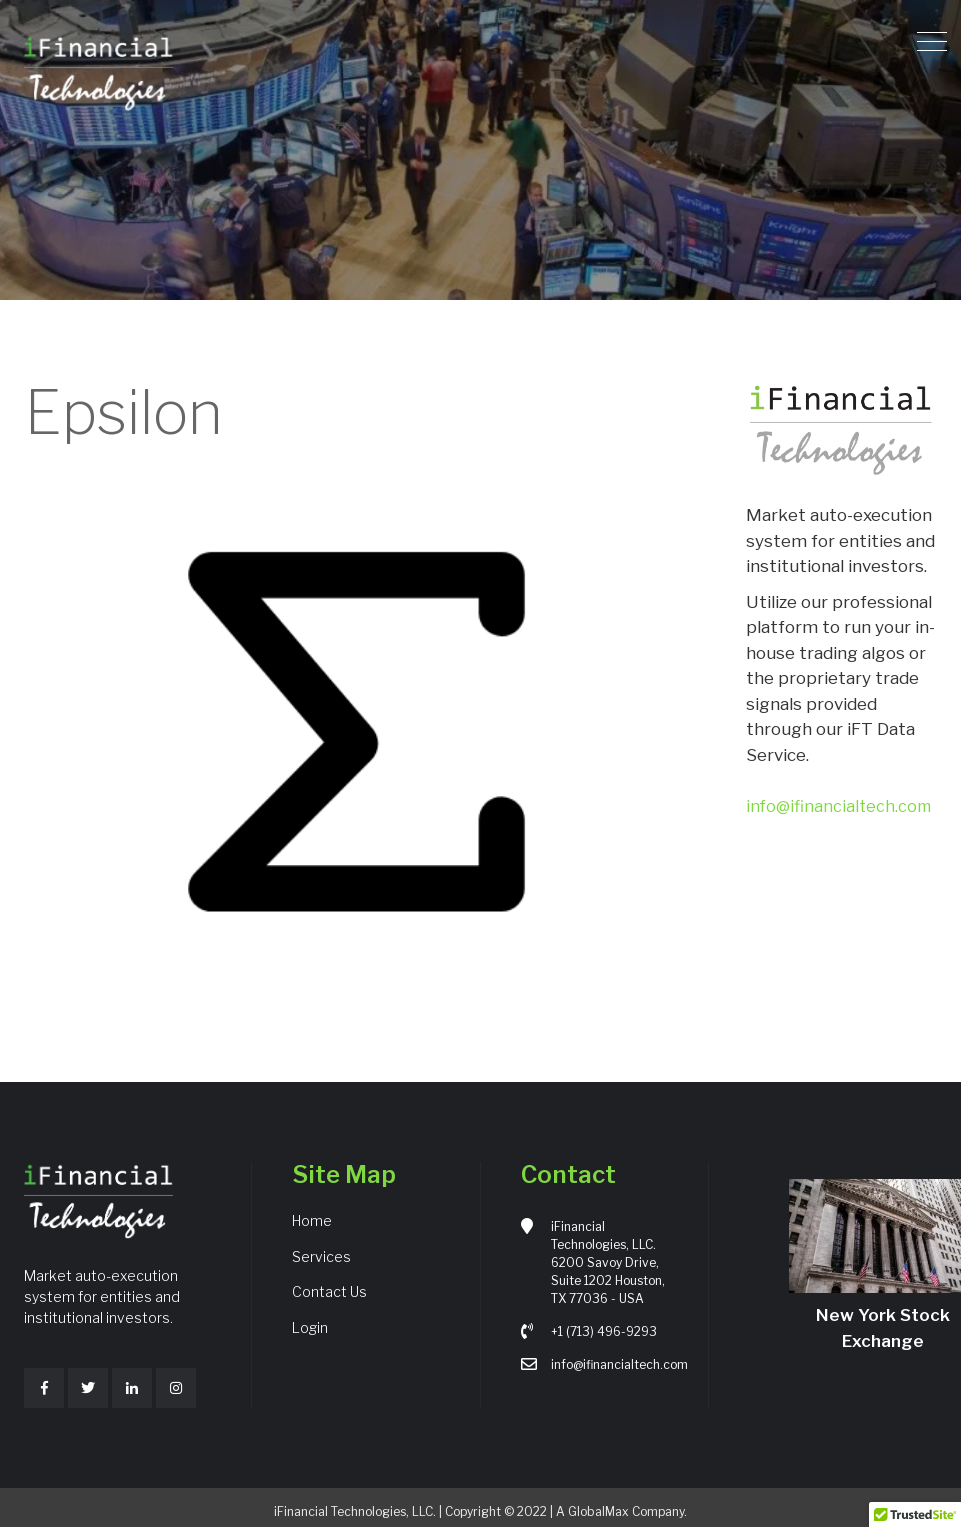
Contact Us (329, 1291)
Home (312, 1220)
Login (310, 1327)
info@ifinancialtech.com (838, 806)
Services (321, 1256)
